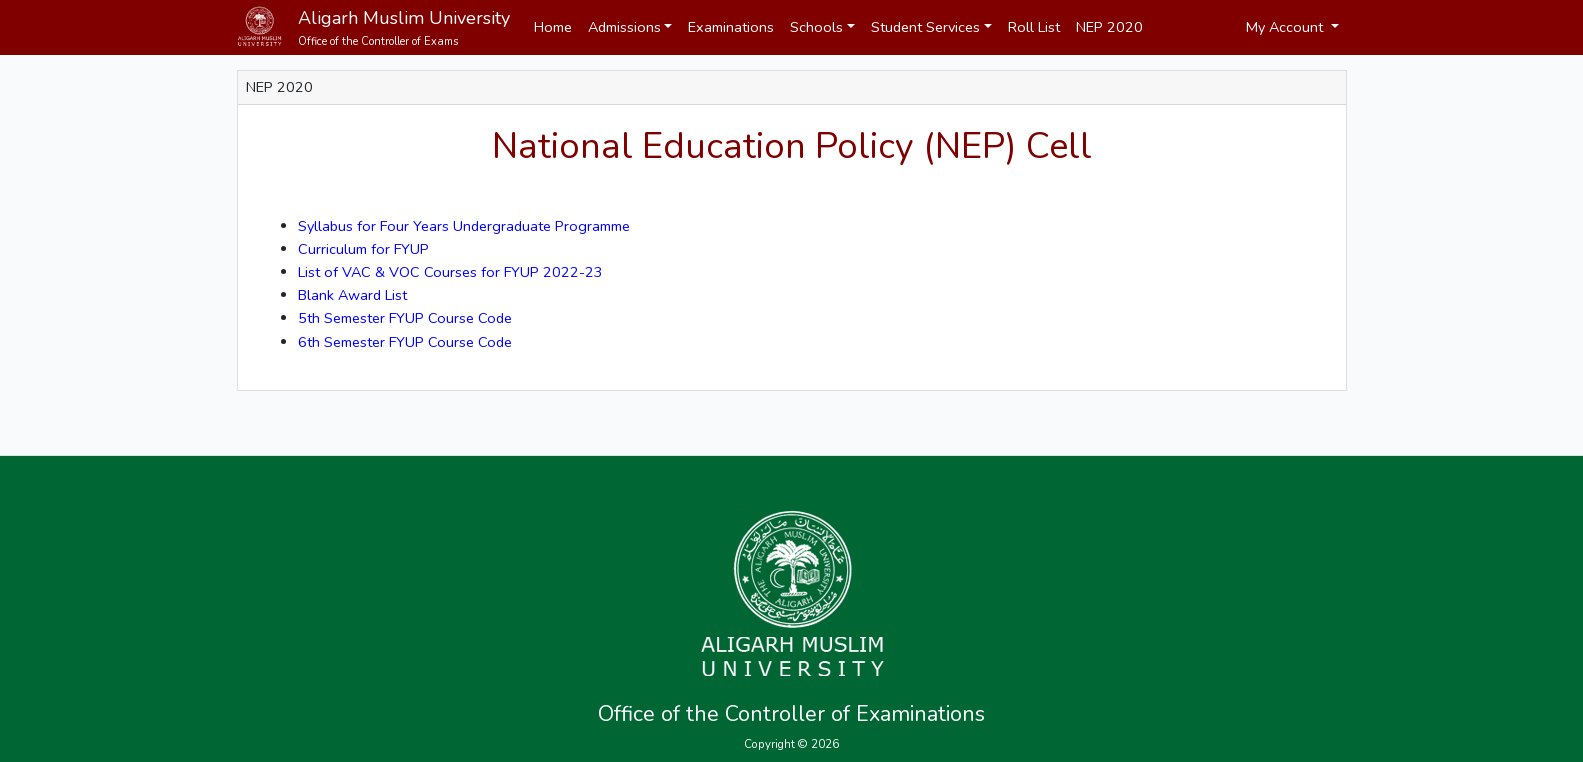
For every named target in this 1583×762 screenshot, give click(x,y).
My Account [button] (1286, 27)
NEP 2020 (1109, 27)
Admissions (624, 27)
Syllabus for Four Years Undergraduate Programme (464, 226)
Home (553, 27)
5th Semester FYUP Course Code (405, 318)
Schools (816, 27)
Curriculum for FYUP (363, 249)
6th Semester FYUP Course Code (405, 342)
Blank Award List (352, 295)
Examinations (731, 27)
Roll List (1034, 27)
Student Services (925, 27)
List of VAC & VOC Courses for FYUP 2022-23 (450, 272)
